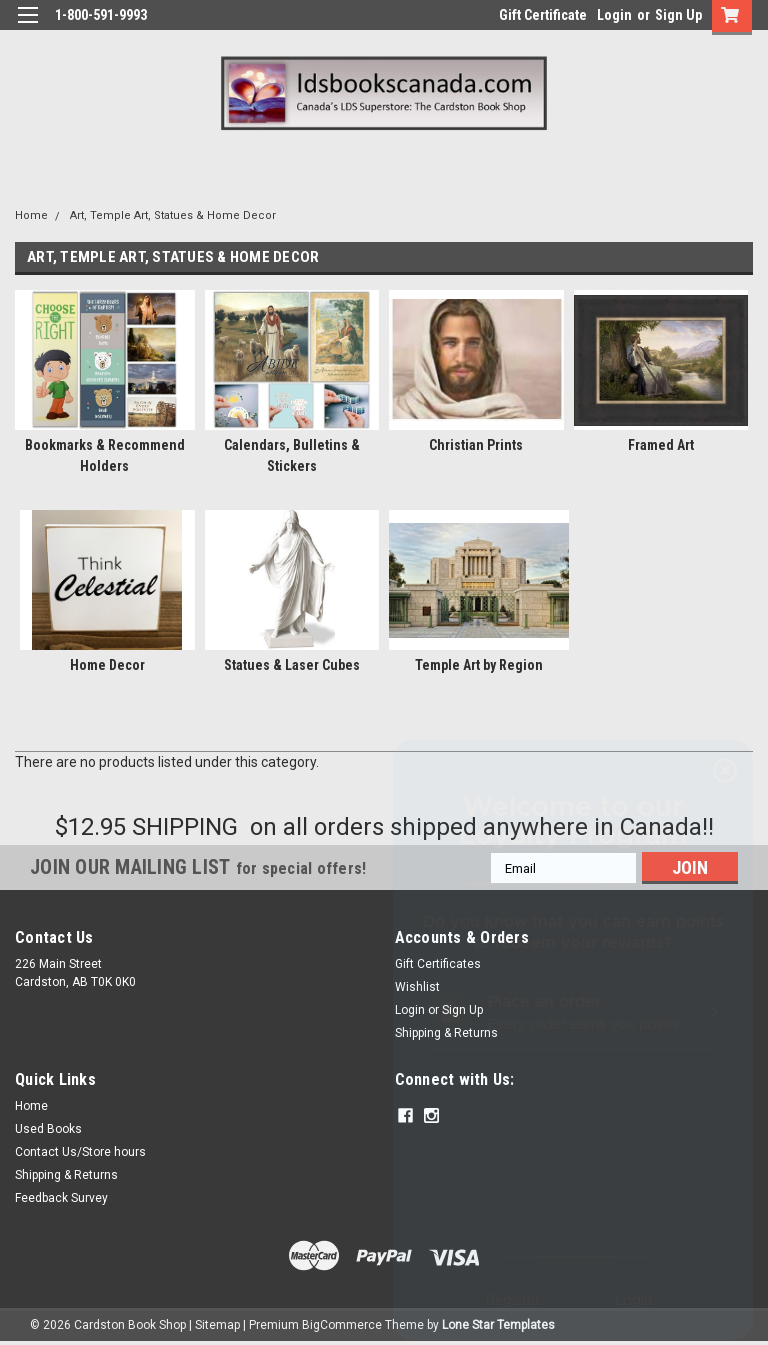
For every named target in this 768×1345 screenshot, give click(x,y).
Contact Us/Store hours (80, 1152)
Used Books (48, 1129)
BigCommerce (342, 1325)
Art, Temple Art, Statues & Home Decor (173, 215)
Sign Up (678, 15)
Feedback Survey (61, 1198)
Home (31, 215)
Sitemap (217, 1325)
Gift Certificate (543, 15)
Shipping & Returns (66, 1175)
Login (614, 15)
